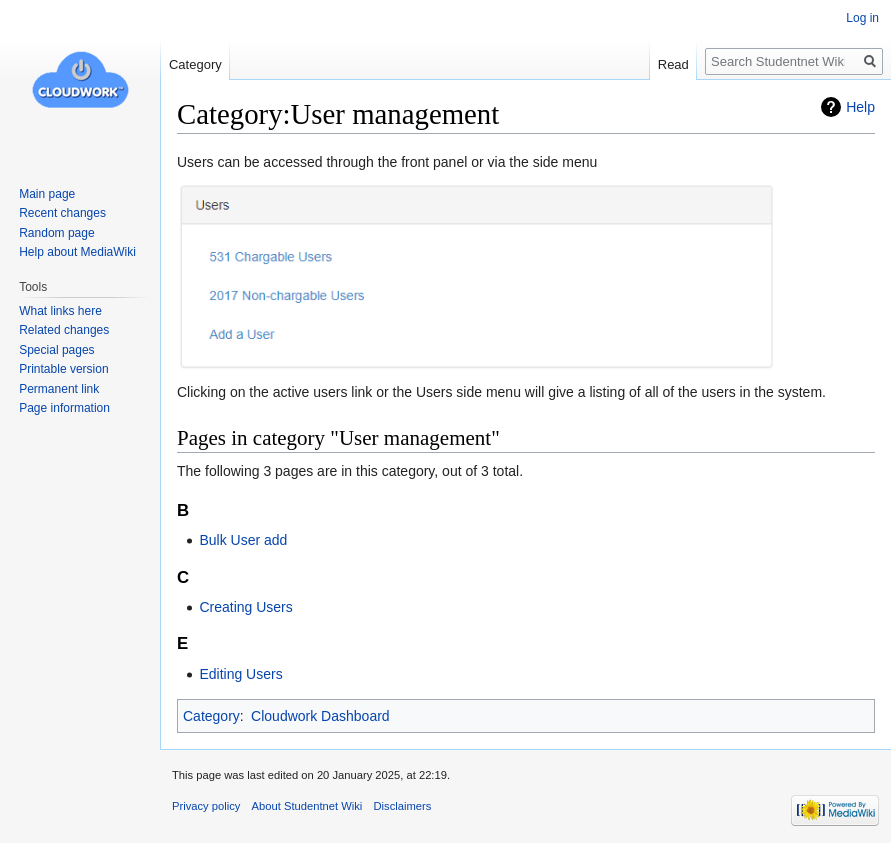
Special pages (56, 350)
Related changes (64, 330)
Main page (47, 194)
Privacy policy (206, 806)
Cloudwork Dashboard (320, 716)
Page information (64, 408)
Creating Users (245, 607)
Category (211, 716)
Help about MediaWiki (77, 252)
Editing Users (240, 674)
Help (860, 107)
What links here (60, 311)
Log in (862, 18)
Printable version (63, 369)
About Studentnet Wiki (307, 806)
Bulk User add (243, 540)
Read (673, 64)
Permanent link (59, 389)
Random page (56, 233)
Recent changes (62, 213)
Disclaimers (402, 806)
